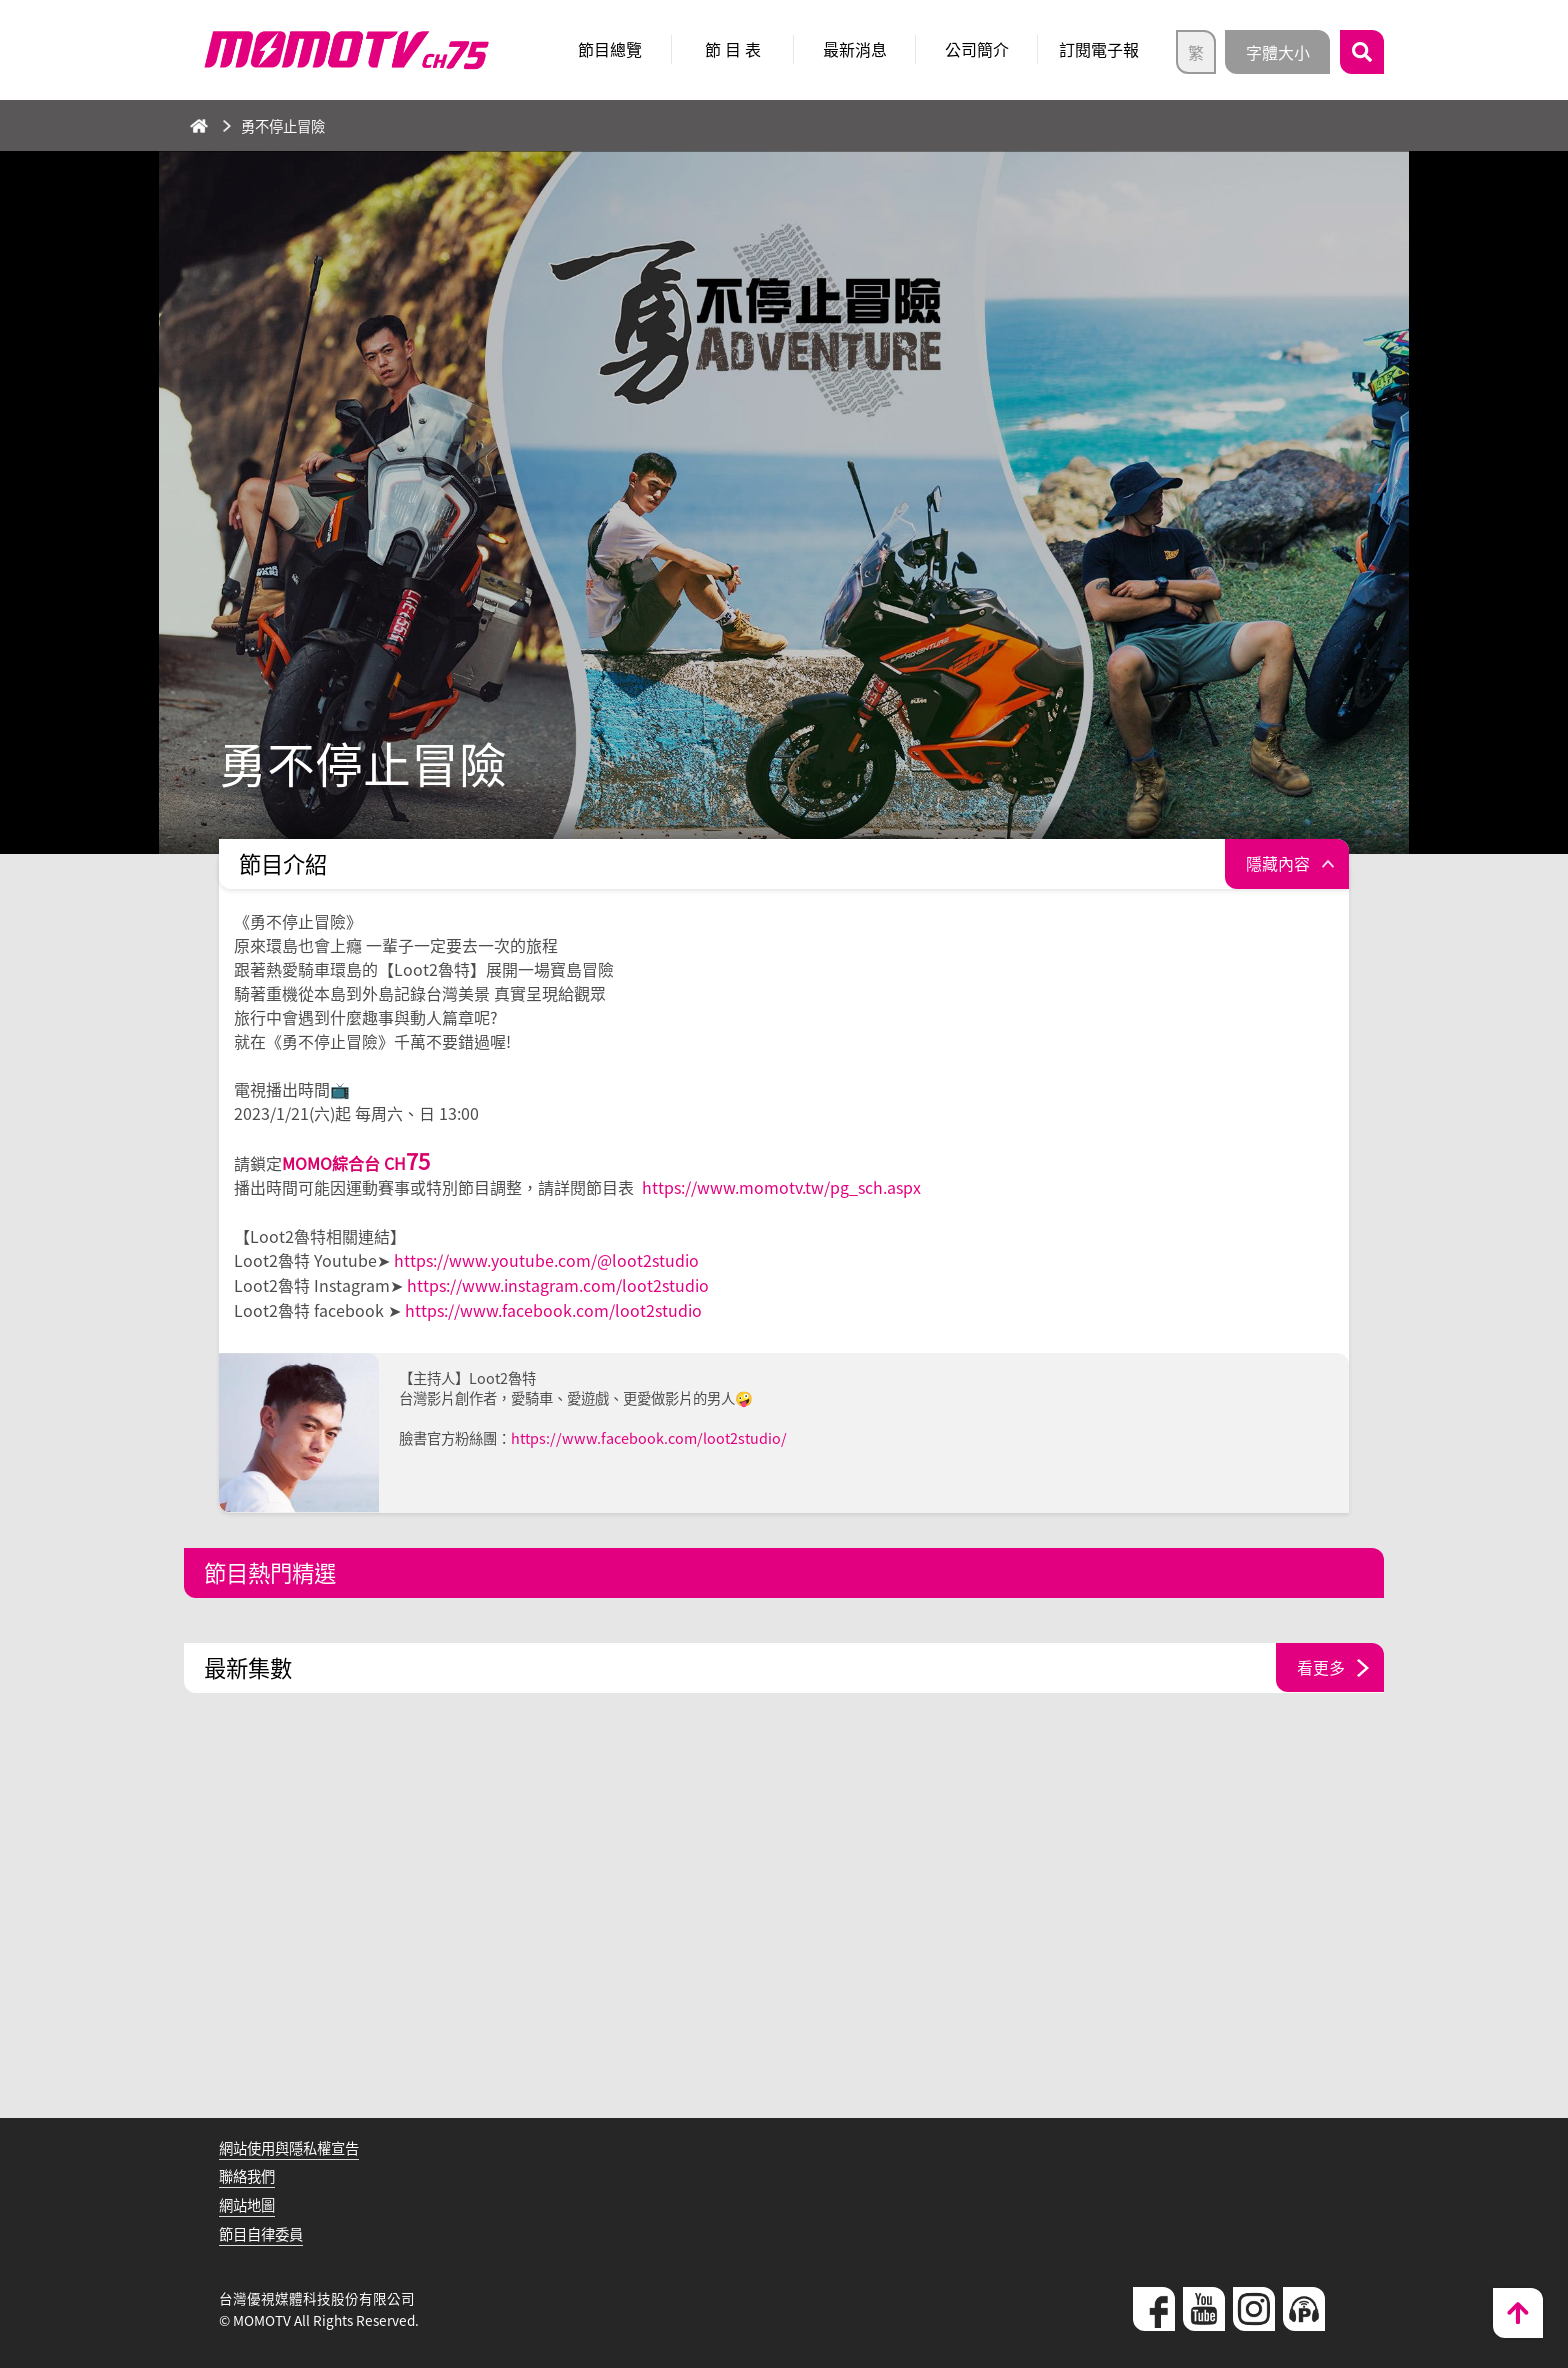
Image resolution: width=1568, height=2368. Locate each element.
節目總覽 (610, 49)
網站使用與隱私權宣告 (289, 2144)
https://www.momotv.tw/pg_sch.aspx (781, 1187)
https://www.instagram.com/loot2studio (558, 1283)
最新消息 (855, 49)
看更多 (1321, 1664)
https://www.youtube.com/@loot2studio (546, 1259)
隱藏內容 (1278, 864)
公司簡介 (977, 49)
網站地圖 (247, 2202)
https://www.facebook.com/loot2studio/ (649, 1434)
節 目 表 (733, 49)
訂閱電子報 (1099, 49)
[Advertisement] (784, 1914)
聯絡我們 (247, 2173)
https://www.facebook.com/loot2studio (553, 1307)
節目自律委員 (261, 2230)
